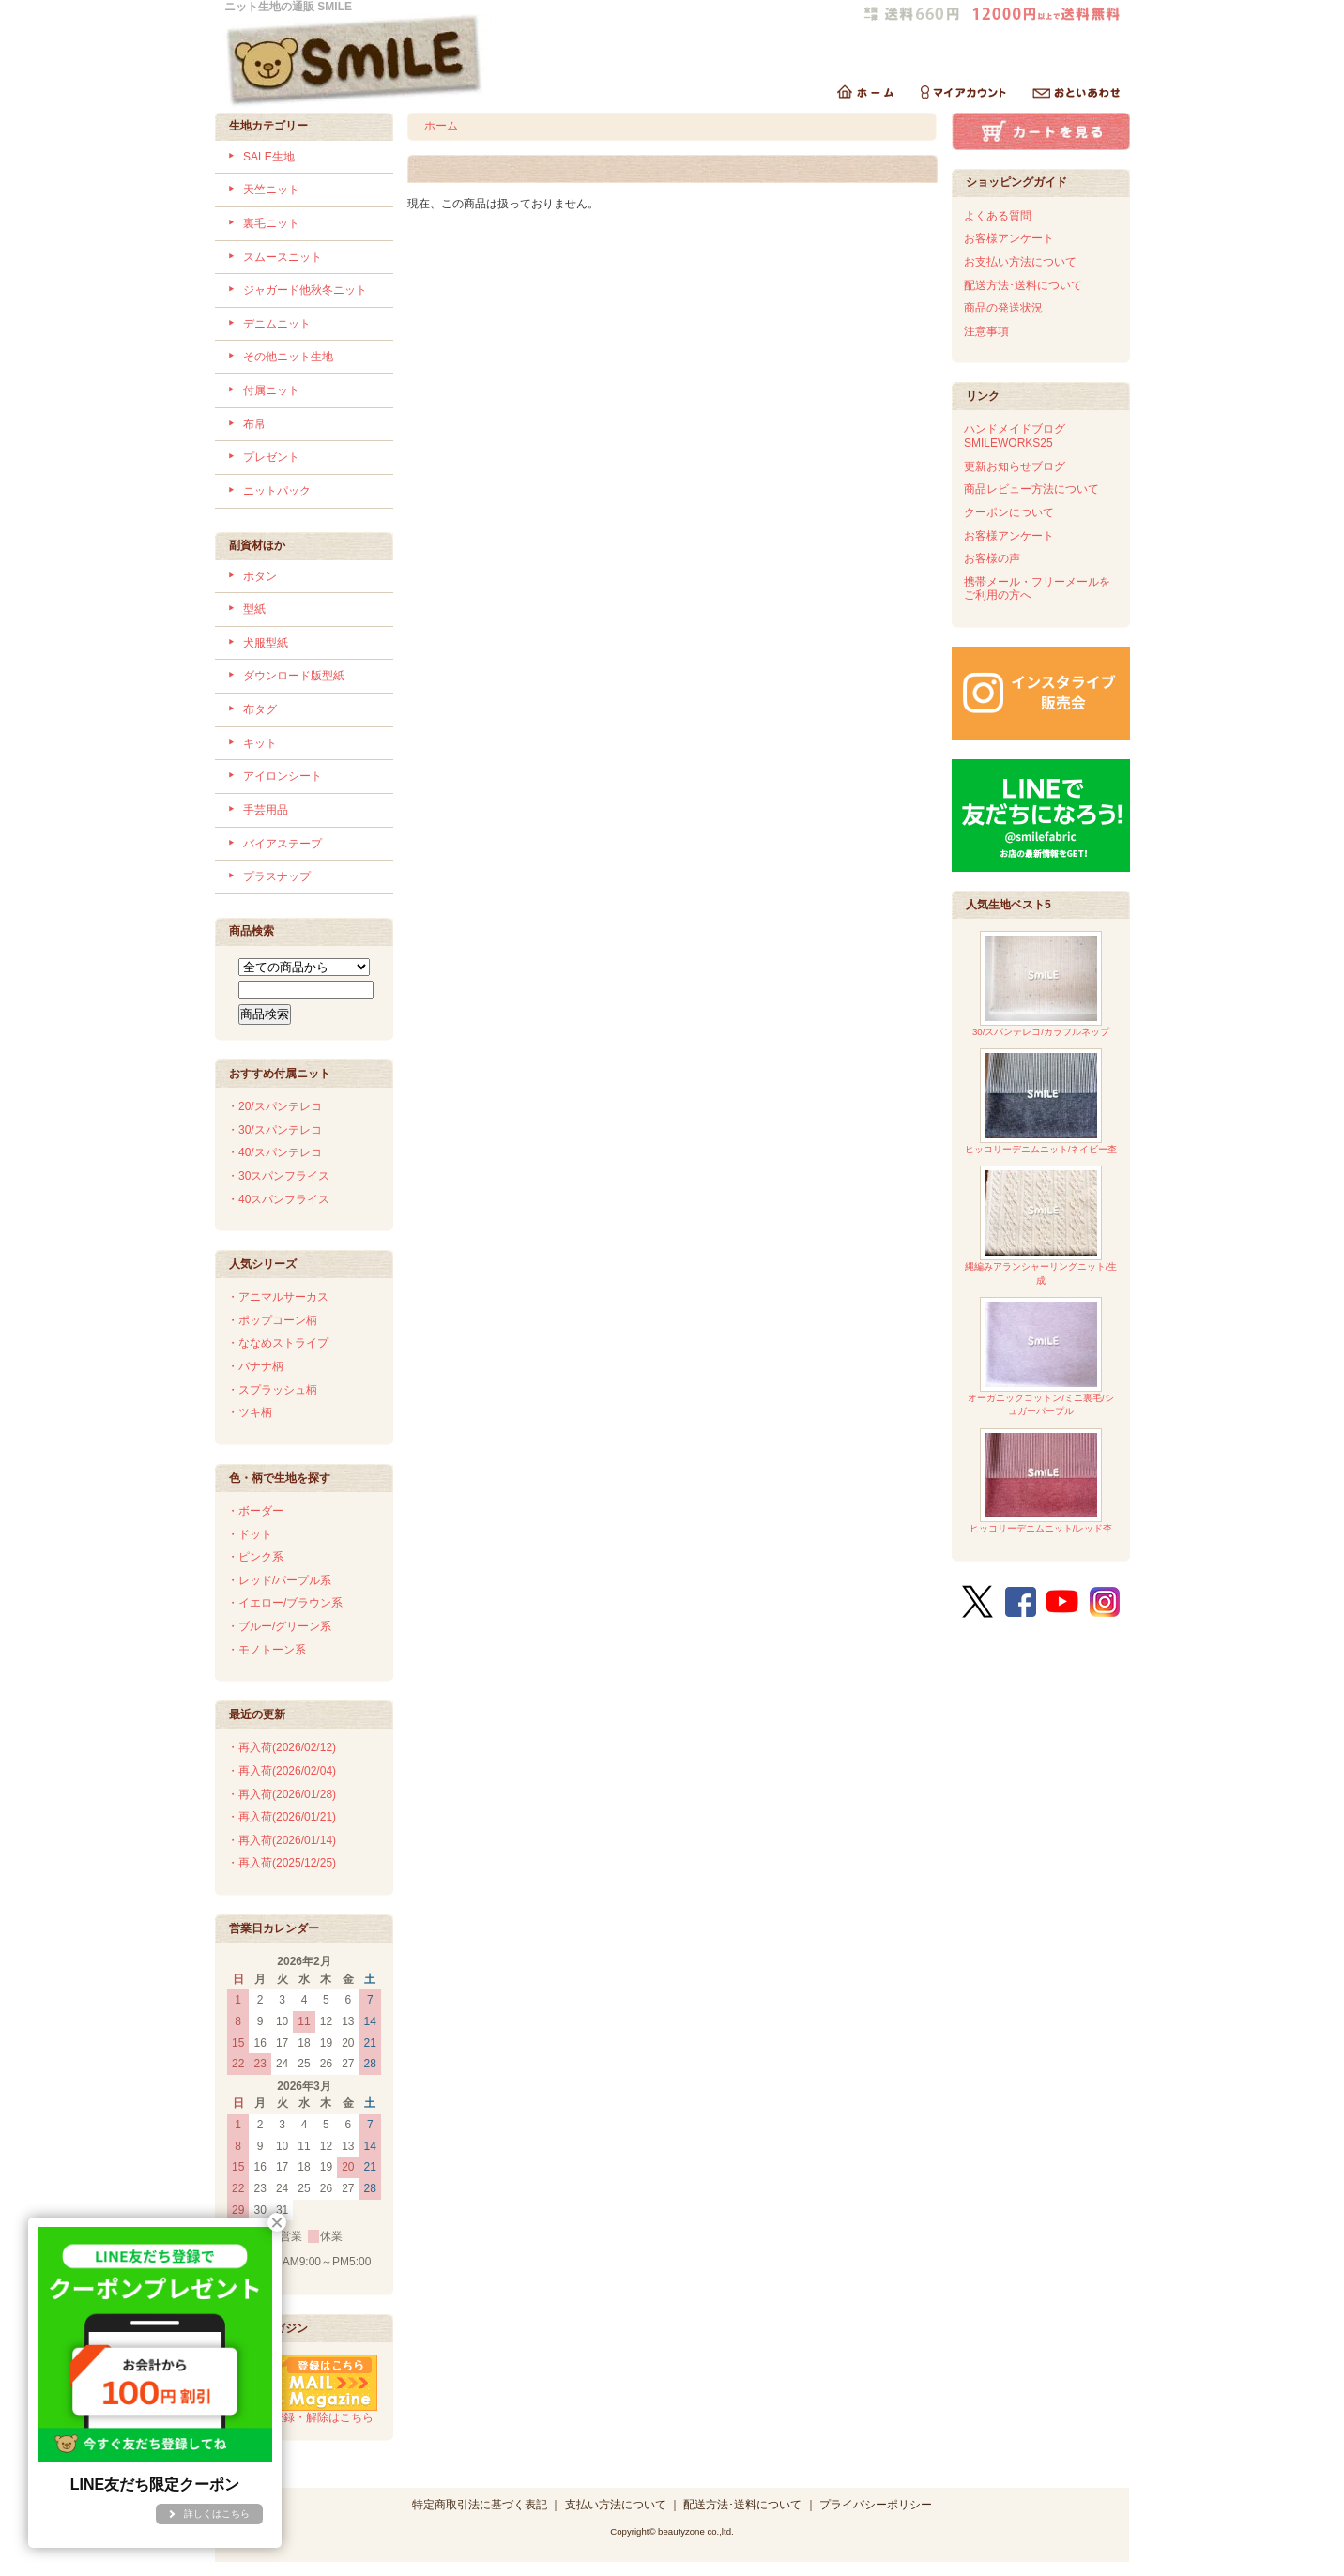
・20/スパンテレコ (274, 1106)
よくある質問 (997, 215)
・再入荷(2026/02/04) (281, 1770)
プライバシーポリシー (875, 2504)
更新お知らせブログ (1014, 466)
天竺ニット (271, 189)
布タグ (260, 709)
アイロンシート (282, 776)
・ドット (249, 1534)
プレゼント (271, 457)
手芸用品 (265, 809)
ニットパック (277, 490)
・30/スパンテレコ (274, 1129)
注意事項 (986, 331)
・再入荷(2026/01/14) (281, 1840)
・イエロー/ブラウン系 (285, 1602)
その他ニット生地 (288, 356)
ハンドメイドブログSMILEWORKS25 (1014, 436)
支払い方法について (615, 2504)
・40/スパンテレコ (274, 1152)
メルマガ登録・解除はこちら (302, 2411)
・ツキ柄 (249, 1412)
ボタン (260, 576)
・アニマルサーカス (277, 1296)
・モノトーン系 (266, 1649)
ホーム (441, 125)
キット (260, 743)
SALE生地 (269, 156)
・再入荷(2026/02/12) (281, 1747)
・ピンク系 (255, 1556)
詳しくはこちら (217, 2513)
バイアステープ (282, 843)
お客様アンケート (1009, 238)
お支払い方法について (1020, 261)
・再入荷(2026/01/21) (281, 1816)
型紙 (254, 609)
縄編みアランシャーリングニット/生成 (1041, 1225)
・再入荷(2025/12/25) (281, 1862)
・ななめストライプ (277, 1342)
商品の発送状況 (1003, 307)
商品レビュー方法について (1031, 488)
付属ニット (271, 390)
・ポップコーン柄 (272, 1320)
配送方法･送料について (1023, 285)
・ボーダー (255, 1510)
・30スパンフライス (278, 1175)
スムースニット (282, 257)
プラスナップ (277, 876)
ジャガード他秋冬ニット (305, 290)
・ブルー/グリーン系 (279, 1626)
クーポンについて (1009, 512)
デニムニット (277, 323)
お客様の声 (992, 558)
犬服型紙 (265, 642)
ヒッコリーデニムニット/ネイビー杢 (1041, 1101)
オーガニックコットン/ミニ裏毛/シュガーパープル (1040, 1356)
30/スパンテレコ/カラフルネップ (1040, 984)
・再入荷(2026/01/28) (281, 1794)
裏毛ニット (271, 223)
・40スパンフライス (278, 1199)
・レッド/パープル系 (279, 1580)
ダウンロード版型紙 (293, 675)
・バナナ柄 (255, 1366)
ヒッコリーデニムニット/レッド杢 (1041, 1480)
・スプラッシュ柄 (272, 1389)
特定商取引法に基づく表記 (479, 2504)
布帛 (254, 424)
